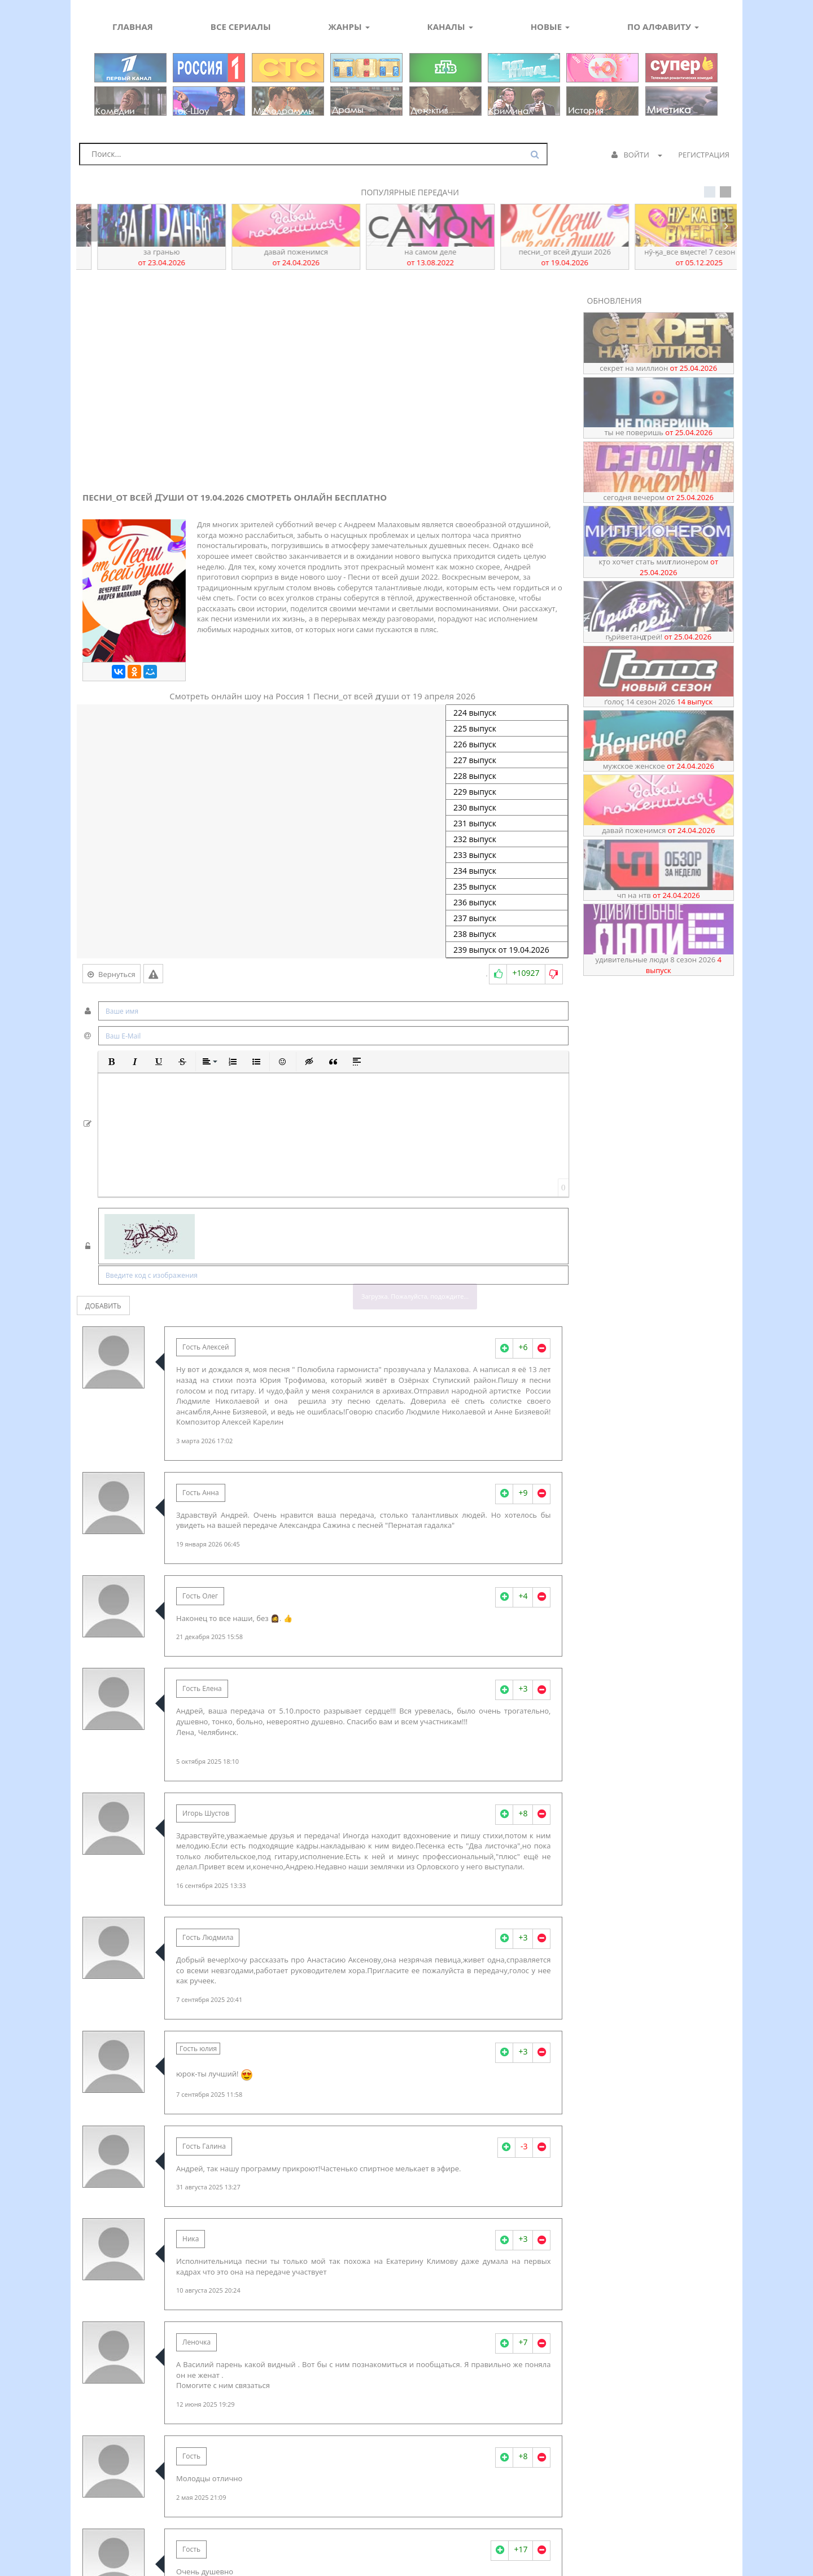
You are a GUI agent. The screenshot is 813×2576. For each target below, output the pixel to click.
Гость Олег (200, 1596)
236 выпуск (507, 902)
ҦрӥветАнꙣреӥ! (138, 257)
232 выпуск (507, 839)
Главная (132, 26)
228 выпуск (507, 776)
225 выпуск (507, 729)
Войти (636, 155)
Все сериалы (241, 26)
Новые (550, 26)
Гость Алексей (205, 1347)
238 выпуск (507, 934)
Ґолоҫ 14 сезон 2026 (658, 701)
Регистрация (703, 155)
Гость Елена (202, 1688)
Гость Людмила (207, 1937)
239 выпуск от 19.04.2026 (507, 950)
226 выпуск (507, 744)
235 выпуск (507, 887)
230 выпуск (507, 808)
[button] (111, 1061)
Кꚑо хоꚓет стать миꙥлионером (658, 567)
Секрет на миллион (658, 368)
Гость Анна (200, 1492)
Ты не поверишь (659, 432)
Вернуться (112, 974)
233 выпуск (507, 855)
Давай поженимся (406, 257)
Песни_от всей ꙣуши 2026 (675, 257)
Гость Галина (204, 2146)
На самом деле (541, 257)
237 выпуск (507, 918)
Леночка (196, 2342)
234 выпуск (507, 871)
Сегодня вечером (659, 497)
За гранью (272, 257)
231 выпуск (507, 823)
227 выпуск (507, 760)
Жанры (349, 26)
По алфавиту (663, 26)
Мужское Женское (658, 766)
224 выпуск (507, 713)
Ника (190, 2239)
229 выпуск (507, 792)
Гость (191, 2456)
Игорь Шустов (205, 1813)
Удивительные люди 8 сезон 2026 (659, 964)
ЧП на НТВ (658, 895)
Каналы (450, 26)
